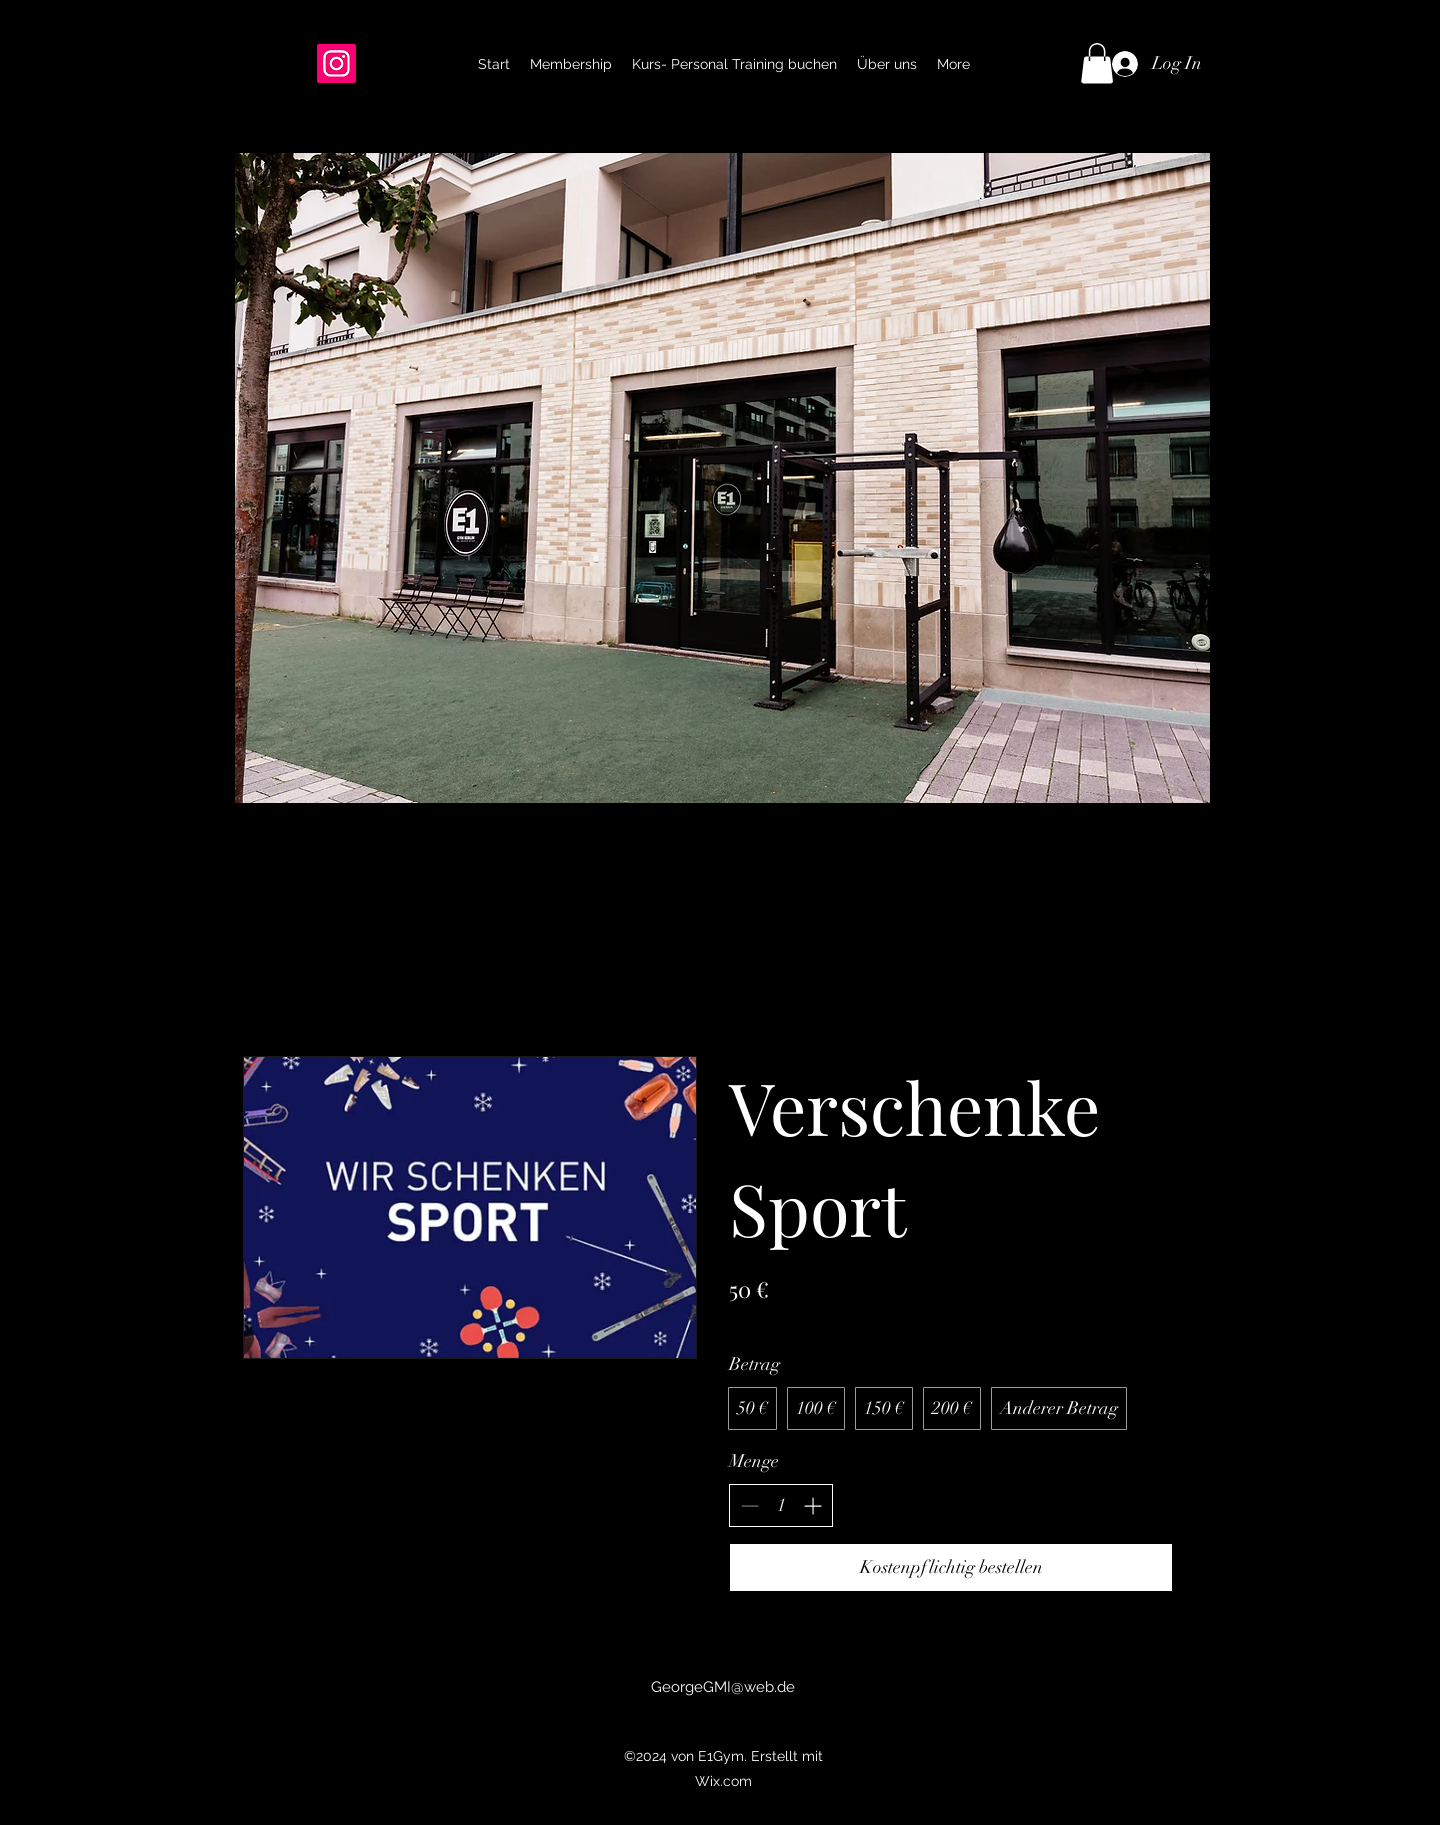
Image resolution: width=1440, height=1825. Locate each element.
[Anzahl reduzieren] (749, 1505)
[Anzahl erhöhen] (812, 1505)
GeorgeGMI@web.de (723, 1687)
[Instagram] (336, 63)
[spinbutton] (781, 1505)
